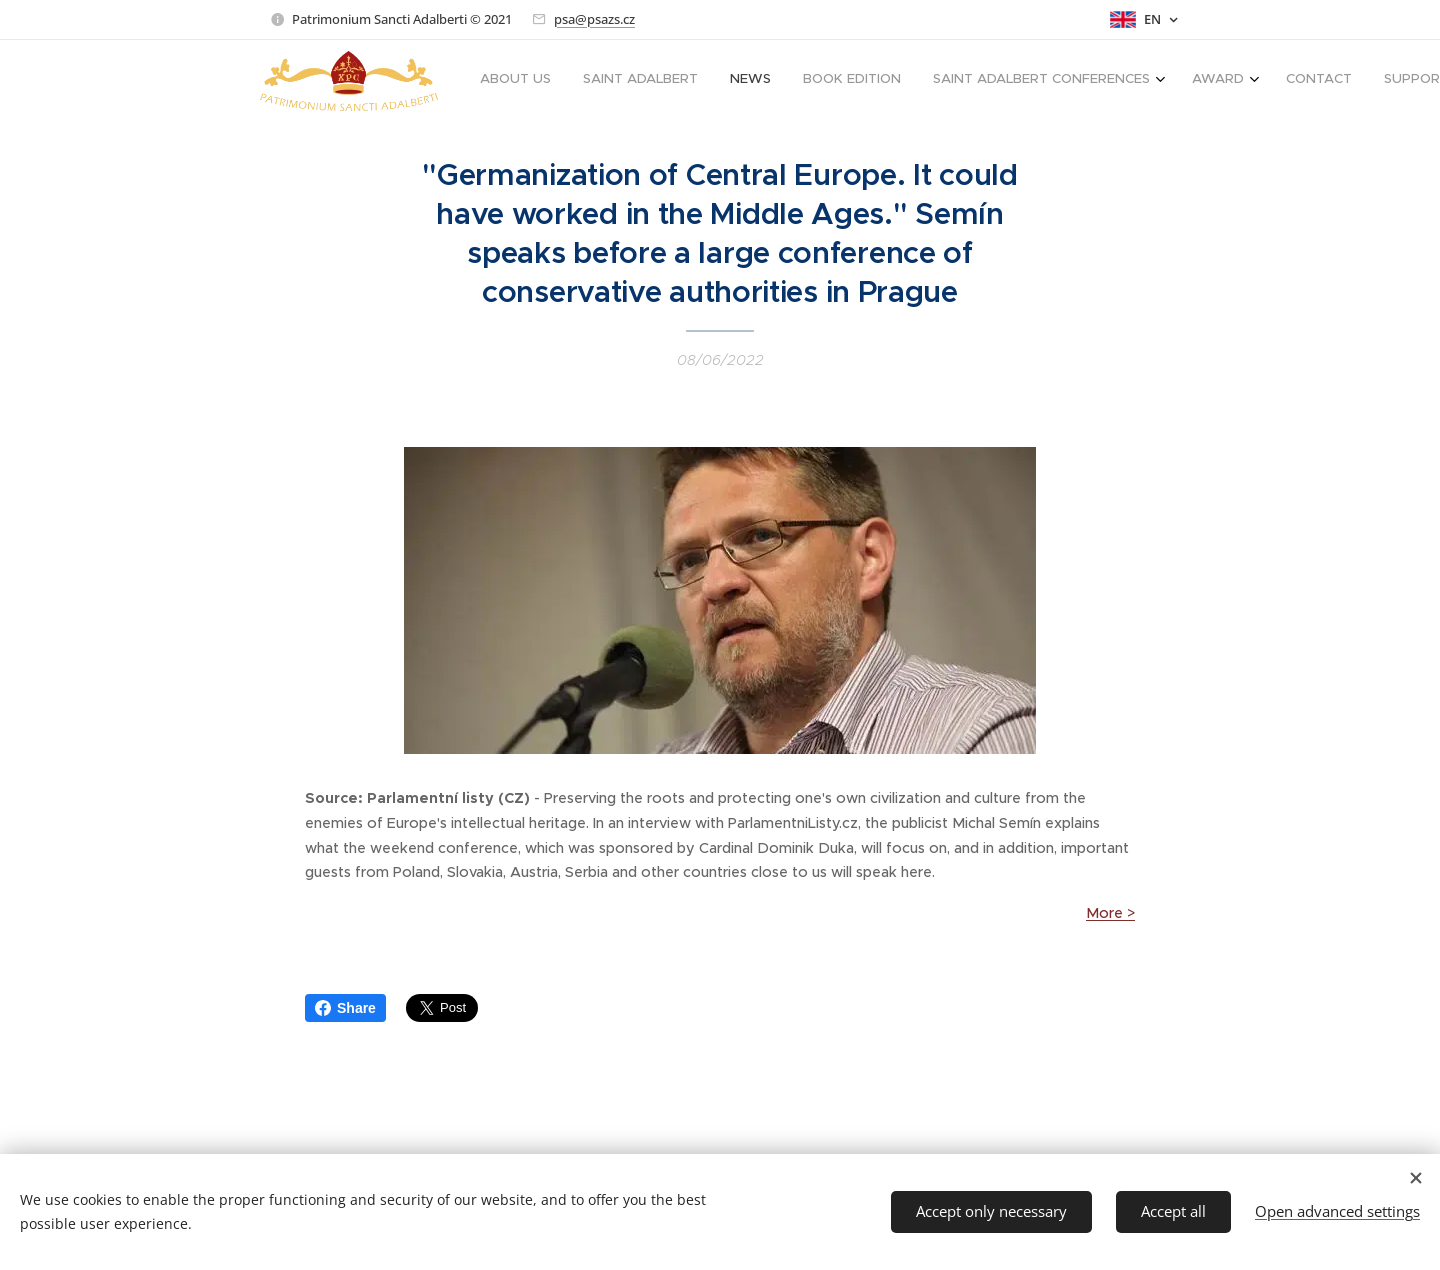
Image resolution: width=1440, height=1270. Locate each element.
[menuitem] (941, 81)
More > (1110, 913)
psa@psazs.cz (594, 19)
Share (345, 1008)
